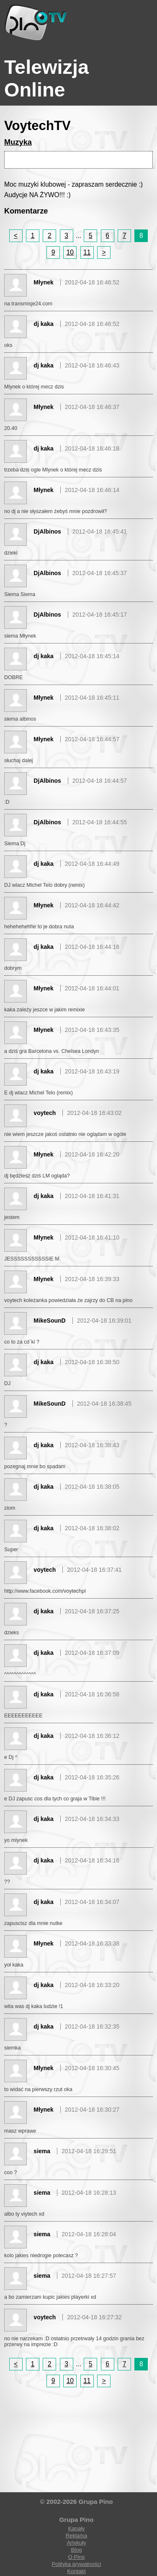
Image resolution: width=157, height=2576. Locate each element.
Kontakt (76, 2571)
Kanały (76, 2528)
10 (70, 252)
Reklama (76, 2535)
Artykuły (76, 2543)
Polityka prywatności (76, 2564)
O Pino (76, 2557)
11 (86, 252)
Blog (76, 2550)
